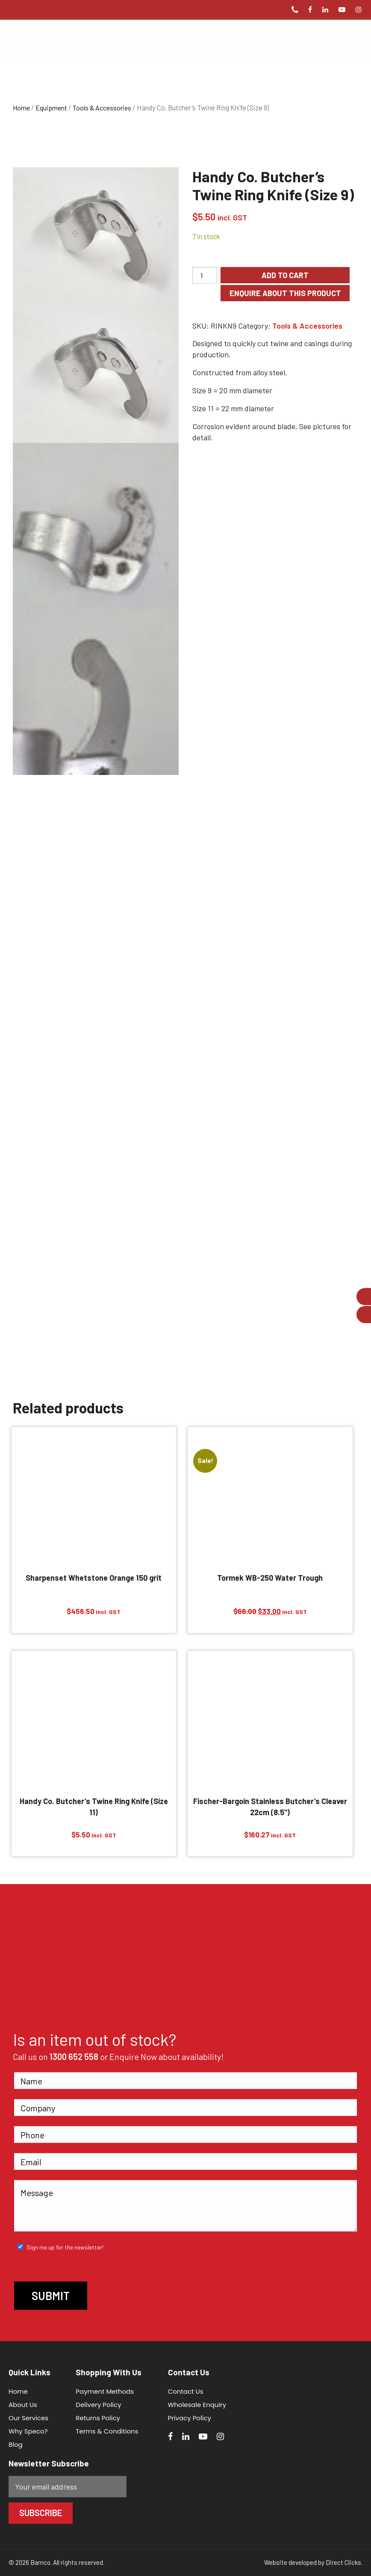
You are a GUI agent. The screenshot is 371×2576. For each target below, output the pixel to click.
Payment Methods (105, 2391)
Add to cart (285, 275)
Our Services (28, 2417)
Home (21, 108)
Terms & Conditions (107, 2431)
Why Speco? (28, 2431)
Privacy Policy (189, 2417)
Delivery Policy (98, 2404)
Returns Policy (98, 2417)
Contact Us (185, 2391)
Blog (16, 2444)
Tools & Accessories (102, 108)
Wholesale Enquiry (197, 2404)
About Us (23, 2404)
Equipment (51, 108)
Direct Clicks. (344, 2562)
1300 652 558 (74, 2056)
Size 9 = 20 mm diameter (232, 390)
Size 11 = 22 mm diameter (233, 408)
